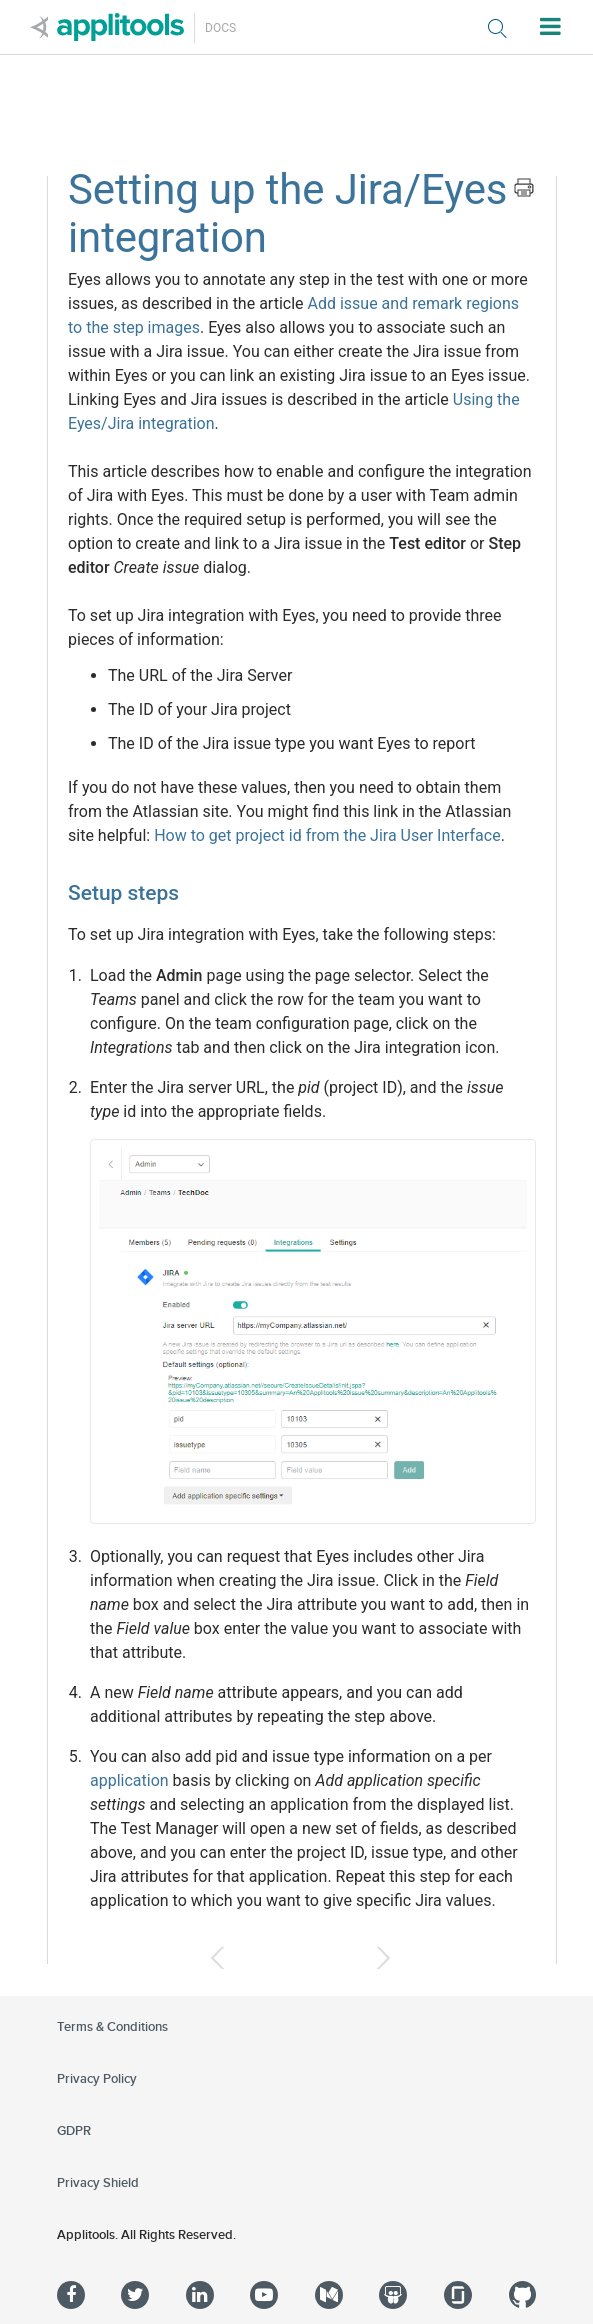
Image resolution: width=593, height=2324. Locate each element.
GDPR (74, 2131)
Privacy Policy (97, 2079)
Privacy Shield (98, 2183)
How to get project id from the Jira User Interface (327, 835)
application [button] (129, 1780)
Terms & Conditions (112, 2027)
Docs (220, 28)
